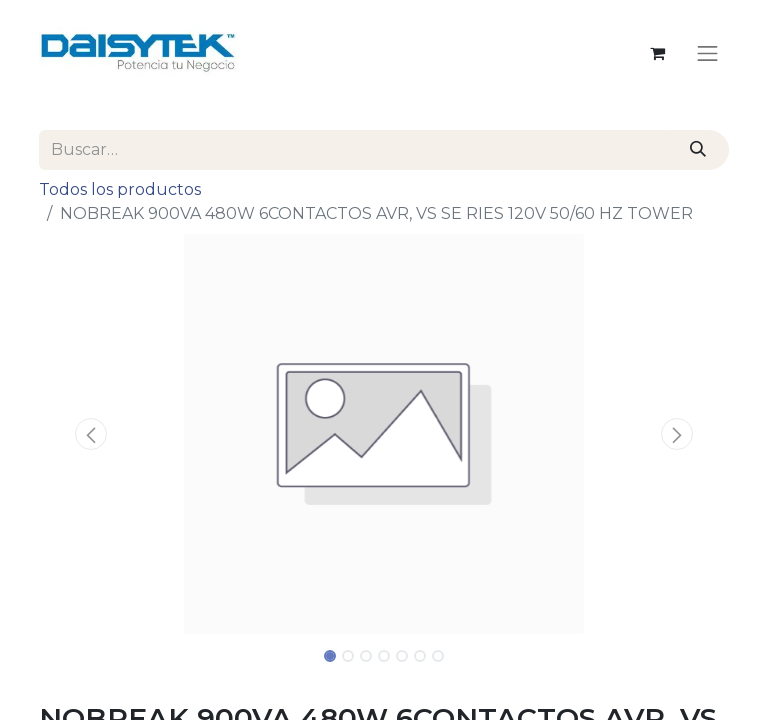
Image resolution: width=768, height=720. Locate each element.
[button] (91, 434)
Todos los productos (120, 189)
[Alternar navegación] (708, 53)
